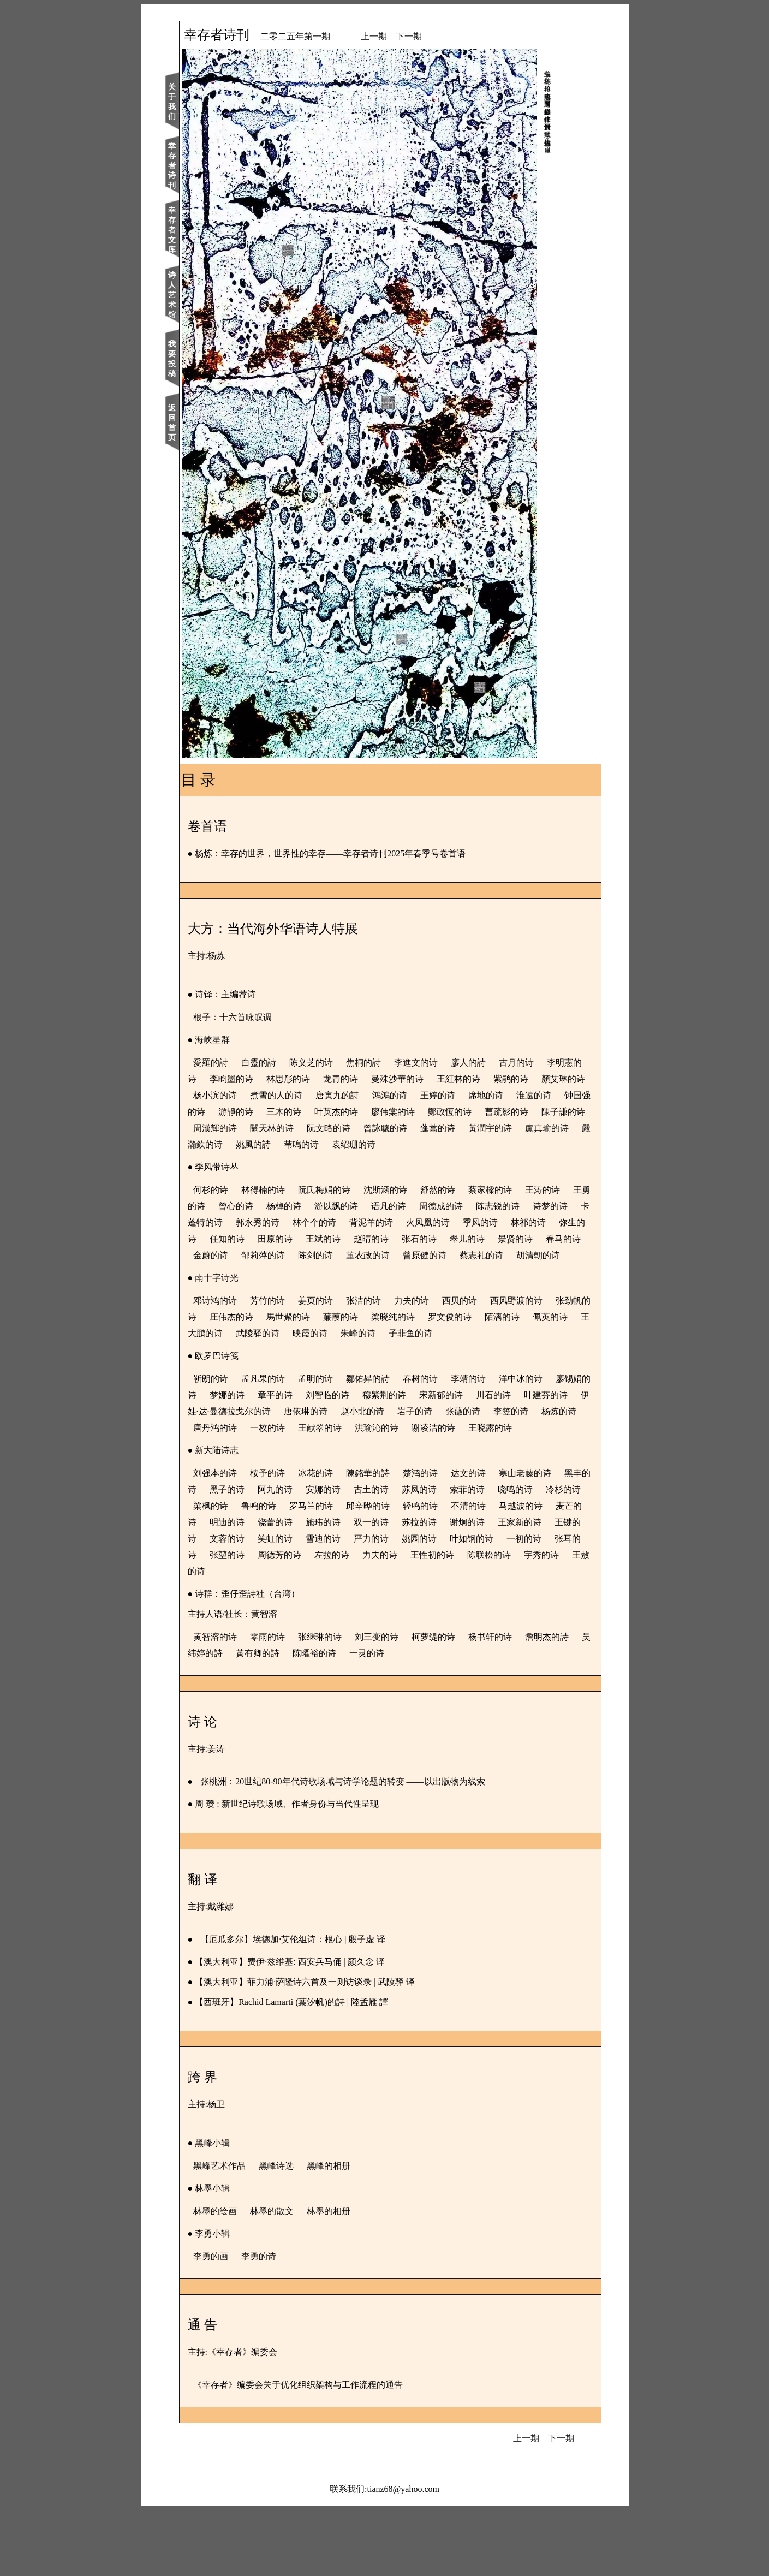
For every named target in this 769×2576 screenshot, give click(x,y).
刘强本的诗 (238, 1538)
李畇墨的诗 (295, 1079)
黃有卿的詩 (328, 1718)
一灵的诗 (437, 1718)
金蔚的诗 (425, 1271)
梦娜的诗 (306, 1444)
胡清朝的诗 (408, 1288)
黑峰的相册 (351, 2231)
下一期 (432, 36)
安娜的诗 (394, 1555)
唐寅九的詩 (451, 1095)
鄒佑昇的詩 (391, 1427)
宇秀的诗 (443, 1636)
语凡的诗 (459, 1222)
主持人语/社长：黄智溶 (255, 1679)
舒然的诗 (460, 1206)
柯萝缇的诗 (456, 1702)
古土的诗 (442, 1555)
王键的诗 (386, 1604)
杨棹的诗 (354, 1222)
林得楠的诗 (286, 1206)
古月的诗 (539, 1062)
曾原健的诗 (295, 1288)
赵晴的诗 (538, 1255)
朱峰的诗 (491, 1366)
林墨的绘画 (238, 2276)
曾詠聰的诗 (254, 1144)
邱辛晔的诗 (487, 1571)
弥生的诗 (346, 1255)
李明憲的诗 (238, 1079)
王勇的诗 (258, 1222)
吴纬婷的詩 (272, 1718)
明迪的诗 (386, 1587)
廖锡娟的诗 (254, 1444)
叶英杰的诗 (503, 1111)
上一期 (397, 36)
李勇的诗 (281, 2322)
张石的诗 (233, 1271)
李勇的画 (233, 2322)
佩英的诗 (281, 1366)
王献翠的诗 (487, 1477)
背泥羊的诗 (490, 1239)
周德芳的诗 (535, 1620)
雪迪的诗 (530, 1604)
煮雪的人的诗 (389, 1095)
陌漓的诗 (233, 1366)
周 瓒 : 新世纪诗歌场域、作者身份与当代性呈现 (310, 1869)
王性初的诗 (334, 1636)
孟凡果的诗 (286, 1427)
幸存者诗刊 (195, 165)
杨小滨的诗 (328, 1095)
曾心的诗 (306, 1222)
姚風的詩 (525, 1144)
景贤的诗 (329, 1271)
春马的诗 (377, 1271)
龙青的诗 (403, 1079)
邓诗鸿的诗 (238, 1333)
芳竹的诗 (290, 1333)
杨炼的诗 (329, 1477)
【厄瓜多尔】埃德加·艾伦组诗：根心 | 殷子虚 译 (316, 2004)
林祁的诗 (298, 1255)
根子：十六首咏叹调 (255, 1017)
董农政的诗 (238, 1288)
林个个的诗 (433, 1239)
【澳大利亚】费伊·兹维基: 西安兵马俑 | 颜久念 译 (313, 2027)
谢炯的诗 (281, 1604)
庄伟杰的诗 (311, 1349)
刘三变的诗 (399, 1702)
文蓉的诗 (434, 1604)
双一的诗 (530, 1587)
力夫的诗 (434, 1333)
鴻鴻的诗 (503, 1095)
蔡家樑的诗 (513, 1206)
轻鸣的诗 (539, 1571)
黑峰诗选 (299, 2231)
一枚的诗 (434, 1477)
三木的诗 (450, 1111)
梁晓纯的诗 (472, 1349)
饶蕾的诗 (434, 1587)
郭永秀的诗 (376, 1239)
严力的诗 (233, 1620)
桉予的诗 (290, 1538)
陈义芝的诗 (334, 1062)
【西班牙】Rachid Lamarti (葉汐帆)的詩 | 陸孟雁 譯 (315, 2067)
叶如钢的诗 (334, 1620)
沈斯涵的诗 (408, 1206)
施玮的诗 (482, 1587)
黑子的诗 (298, 1555)
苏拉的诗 (233, 1604)
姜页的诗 (338, 1333)
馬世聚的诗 (368, 1349)
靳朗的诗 (233, 1427)
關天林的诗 (490, 1128)
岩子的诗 (542, 1460)
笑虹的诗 (482, 1604)
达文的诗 (491, 1538)
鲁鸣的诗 (377, 1571)
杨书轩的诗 (513, 1702)
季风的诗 (250, 1255)
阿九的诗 (346, 1555)
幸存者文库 (195, 230)
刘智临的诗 (407, 1444)
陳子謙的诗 (376, 1128)
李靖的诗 (491, 1427)
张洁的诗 (386, 1333)
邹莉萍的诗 (478, 1271)
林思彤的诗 (351, 1079)
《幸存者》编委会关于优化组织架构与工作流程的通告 (321, 2450)
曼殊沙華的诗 (460, 1079)
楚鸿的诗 (443, 1538)
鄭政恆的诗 (263, 1128)
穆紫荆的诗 (464, 1444)
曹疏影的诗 (320, 1128)
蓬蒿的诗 (306, 1144)
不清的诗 (233, 1587)
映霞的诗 (443, 1366)
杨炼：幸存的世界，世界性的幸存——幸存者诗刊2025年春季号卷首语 (353, 853)
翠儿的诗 (281, 1271)
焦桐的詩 (386, 1062)
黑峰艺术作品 (242, 2231)
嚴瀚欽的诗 (472, 1144)
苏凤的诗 (490, 1555)
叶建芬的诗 (272, 1460)
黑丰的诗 (250, 1555)
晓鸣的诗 (233, 1571)
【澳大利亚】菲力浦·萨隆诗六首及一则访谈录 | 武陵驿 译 (328, 2047)
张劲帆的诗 (254, 1349)
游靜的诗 (402, 1111)
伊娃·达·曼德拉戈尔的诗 (352, 1460)
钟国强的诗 (350, 1111)
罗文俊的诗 (529, 1349)
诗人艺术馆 (195, 295)
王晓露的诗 (311, 1493)
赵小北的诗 (490, 1460)
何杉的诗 (233, 1206)
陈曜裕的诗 (385, 1718)
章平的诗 (354, 1444)
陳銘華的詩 (391, 1538)
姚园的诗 (281, 1620)
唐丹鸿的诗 (382, 1477)
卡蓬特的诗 (320, 1239)
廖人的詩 (491, 1062)
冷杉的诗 (281, 1571)
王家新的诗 (334, 1604)
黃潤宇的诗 (359, 1144)
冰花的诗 (338, 1538)
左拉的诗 (233, 1636)
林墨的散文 (295, 2276)
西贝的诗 (482, 1333)
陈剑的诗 (530, 1271)
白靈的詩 (281, 1062)
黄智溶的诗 (238, 1702)
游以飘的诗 (407, 1222)
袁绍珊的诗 (272, 1160)
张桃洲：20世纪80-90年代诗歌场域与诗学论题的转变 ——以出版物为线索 (366, 1847)
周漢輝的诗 (433, 1128)
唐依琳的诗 (433, 1460)
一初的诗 (386, 1620)
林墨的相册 (351, 2276)
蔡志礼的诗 (351, 1288)
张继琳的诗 (343, 1702)
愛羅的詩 (233, 1062)
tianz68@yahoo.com (403, 2554)
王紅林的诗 (522, 1079)
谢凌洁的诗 (254, 1493)
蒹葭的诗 (420, 1349)
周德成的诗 (512, 1222)
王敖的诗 (491, 1636)
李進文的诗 (439, 1062)
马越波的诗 (286, 1587)
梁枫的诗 (329, 1571)
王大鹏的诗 (334, 1366)
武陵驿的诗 (391, 1366)
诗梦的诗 (267, 1239)
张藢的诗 (233, 1477)
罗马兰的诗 (430, 1571)
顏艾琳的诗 (272, 1095)
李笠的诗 (281, 1477)
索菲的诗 (538, 1555)
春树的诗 (443, 1427)
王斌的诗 (490, 1255)
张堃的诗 (482, 1620)
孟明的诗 (338, 1427)
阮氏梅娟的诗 (347, 1206)
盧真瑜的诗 (416, 1144)
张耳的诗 (434, 1620)
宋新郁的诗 (521, 1444)
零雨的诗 (290, 1702)
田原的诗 (442, 1255)
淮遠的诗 (298, 1111)
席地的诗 (250, 1111)
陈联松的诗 (391, 1636)
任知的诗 (394, 1255)
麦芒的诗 (338, 1587)
